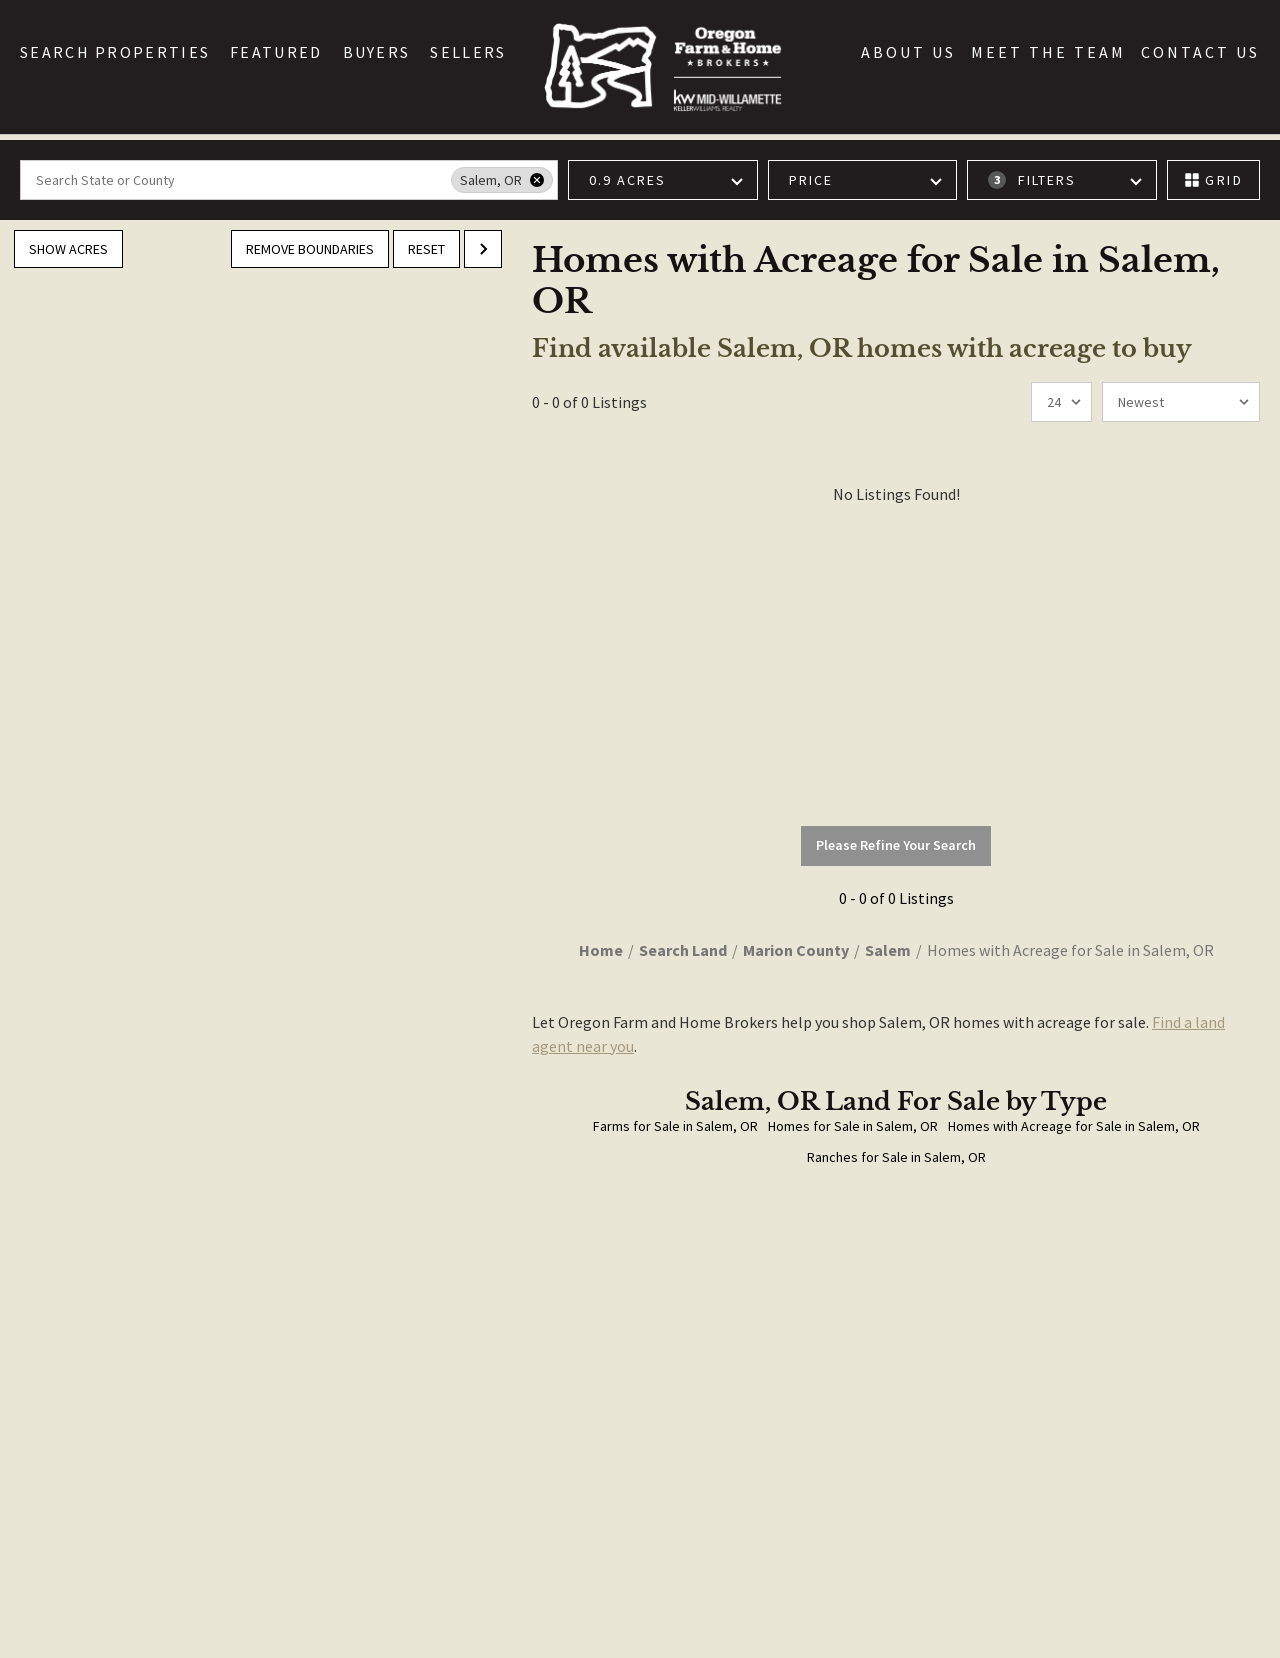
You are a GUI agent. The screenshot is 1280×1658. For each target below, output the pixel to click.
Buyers (377, 52)
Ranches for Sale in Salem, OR (896, 1157)
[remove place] (537, 180)
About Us (908, 52)
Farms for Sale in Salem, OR (675, 1126)
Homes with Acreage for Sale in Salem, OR (1074, 1126)
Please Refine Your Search (896, 845)
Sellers (468, 52)
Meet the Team (1048, 52)
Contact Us (1200, 52)
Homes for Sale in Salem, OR (853, 1126)
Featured (276, 52)
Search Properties (115, 52)
